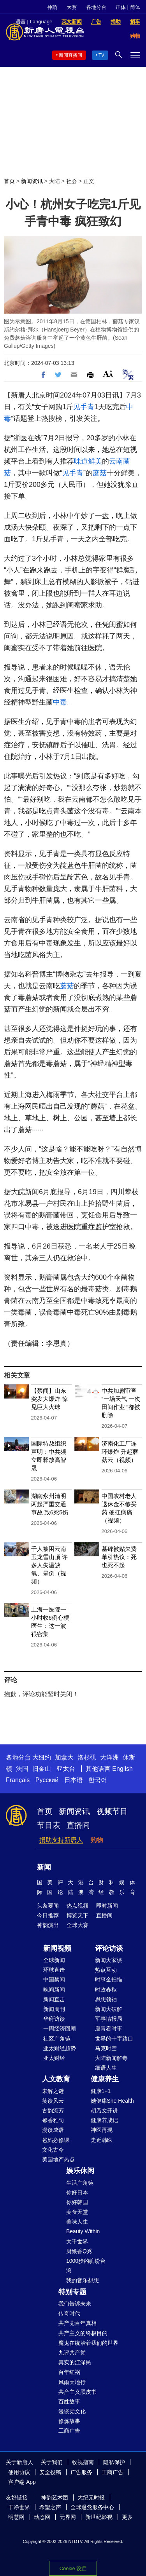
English (122, 1768)
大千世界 (77, 2241)
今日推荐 (48, 1915)
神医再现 (102, 2130)
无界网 (68, 2517)
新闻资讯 (32, 181)
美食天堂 (77, 2212)
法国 (22, 1768)
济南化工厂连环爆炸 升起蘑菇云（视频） (120, 1451)
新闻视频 (57, 1948)
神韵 (52, 7)
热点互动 (106, 1970)
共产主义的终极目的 (82, 2333)
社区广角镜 (56, 2038)
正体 (121, 7)
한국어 (97, 1780)
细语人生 (106, 2068)
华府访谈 (54, 2019)
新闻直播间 (70, 55)
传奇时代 (69, 2313)
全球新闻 (54, 1960)
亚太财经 (54, 2058)
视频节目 (112, 1811)
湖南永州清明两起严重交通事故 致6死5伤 (50, 1504)
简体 (135, 7)
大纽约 (41, 1757)
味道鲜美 (88, 461)
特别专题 (72, 2292)
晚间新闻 (54, 1990)
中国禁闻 (54, 1979)
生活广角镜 (79, 2183)
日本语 (73, 1780)
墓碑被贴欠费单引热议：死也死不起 (119, 1556)
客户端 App (22, 2482)
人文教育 (56, 2079)
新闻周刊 (54, 2009)
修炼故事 (69, 2421)
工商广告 (69, 2431)
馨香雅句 (53, 2120)
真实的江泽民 (74, 2362)
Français (18, 1780)
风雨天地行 (72, 2382)
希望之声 (50, 2507)
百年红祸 (69, 2372)
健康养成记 (104, 2120)
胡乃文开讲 (104, 2110)
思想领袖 (106, 1999)
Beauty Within (83, 2231)
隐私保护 (114, 2462)
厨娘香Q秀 (79, 2251)
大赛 (72, 7)
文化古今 (53, 2150)
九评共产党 (72, 2352)
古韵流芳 (53, 2110)
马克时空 (106, 2048)
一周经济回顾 (59, 2028)
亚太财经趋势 (59, 2048)
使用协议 (19, 2472)
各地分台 (96, 7)
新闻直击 (54, 1999)
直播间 (78, 1825)
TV (101, 55)
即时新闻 (107, 1906)
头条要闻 (48, 1906)
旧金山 (41, 1768)
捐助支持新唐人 (61, 1840)
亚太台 (65, 1768)
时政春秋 (106, 1990)
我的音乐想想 (82, 2280)
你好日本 (77, 2192)
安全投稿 (50, 2472)
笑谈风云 (53, 2101)
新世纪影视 (99, 2517)
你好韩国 (77, 2202)
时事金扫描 (108, 1979)
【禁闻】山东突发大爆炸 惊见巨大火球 (49, 1398)
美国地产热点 (58, 2159)
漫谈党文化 (72, 2411)
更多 (127, 2517)
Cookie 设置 (73, 2568)
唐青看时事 (108, 2028)
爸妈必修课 (55, 2140)
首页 (9, 181)
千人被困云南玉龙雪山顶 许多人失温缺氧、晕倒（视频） (49, 1565)
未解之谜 (53, 2091)
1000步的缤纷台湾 (86, 2266)
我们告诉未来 (74, 2303)
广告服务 (81, 2472)
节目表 (48, 1825)
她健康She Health (112, 2101)
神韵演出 (48, 1925)
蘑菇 (100, 473)
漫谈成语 (53, 2130)
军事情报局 (108, 2019)
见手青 (83, 407)
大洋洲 (109, 1757)
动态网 (42, 2517)
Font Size (108, 373)
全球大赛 (77, 1925)
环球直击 (54, 1970)
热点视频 (77, 1906)
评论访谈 (109, 1948)
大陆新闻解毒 (111, 2058)
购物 (97, 1840)
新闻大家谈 (108, 1960)
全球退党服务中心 (92, 2507)
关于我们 (52, 2462)
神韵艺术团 (54, 2497)
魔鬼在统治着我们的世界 (88, 2343)
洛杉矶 (86, 1757)
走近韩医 (102, 2140)
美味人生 (77, 2221)
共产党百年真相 (77, 2323)
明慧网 (16, 2517)
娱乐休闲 (80, 2171)
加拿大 (64, 1757)
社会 (71, 181)
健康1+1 (101, 2091)
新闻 (44, 1867)
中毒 (60, 702)
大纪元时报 (91, 2497)
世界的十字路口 (114, 2038)
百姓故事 (69, 2401)
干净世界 (19, 2507)
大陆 (54, 181)
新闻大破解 (108, 2009)
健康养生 (105, 2079)
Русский (46, 1780)
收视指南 (83, 2462)
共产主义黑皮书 (77, 2392)
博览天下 (77, 1915)
